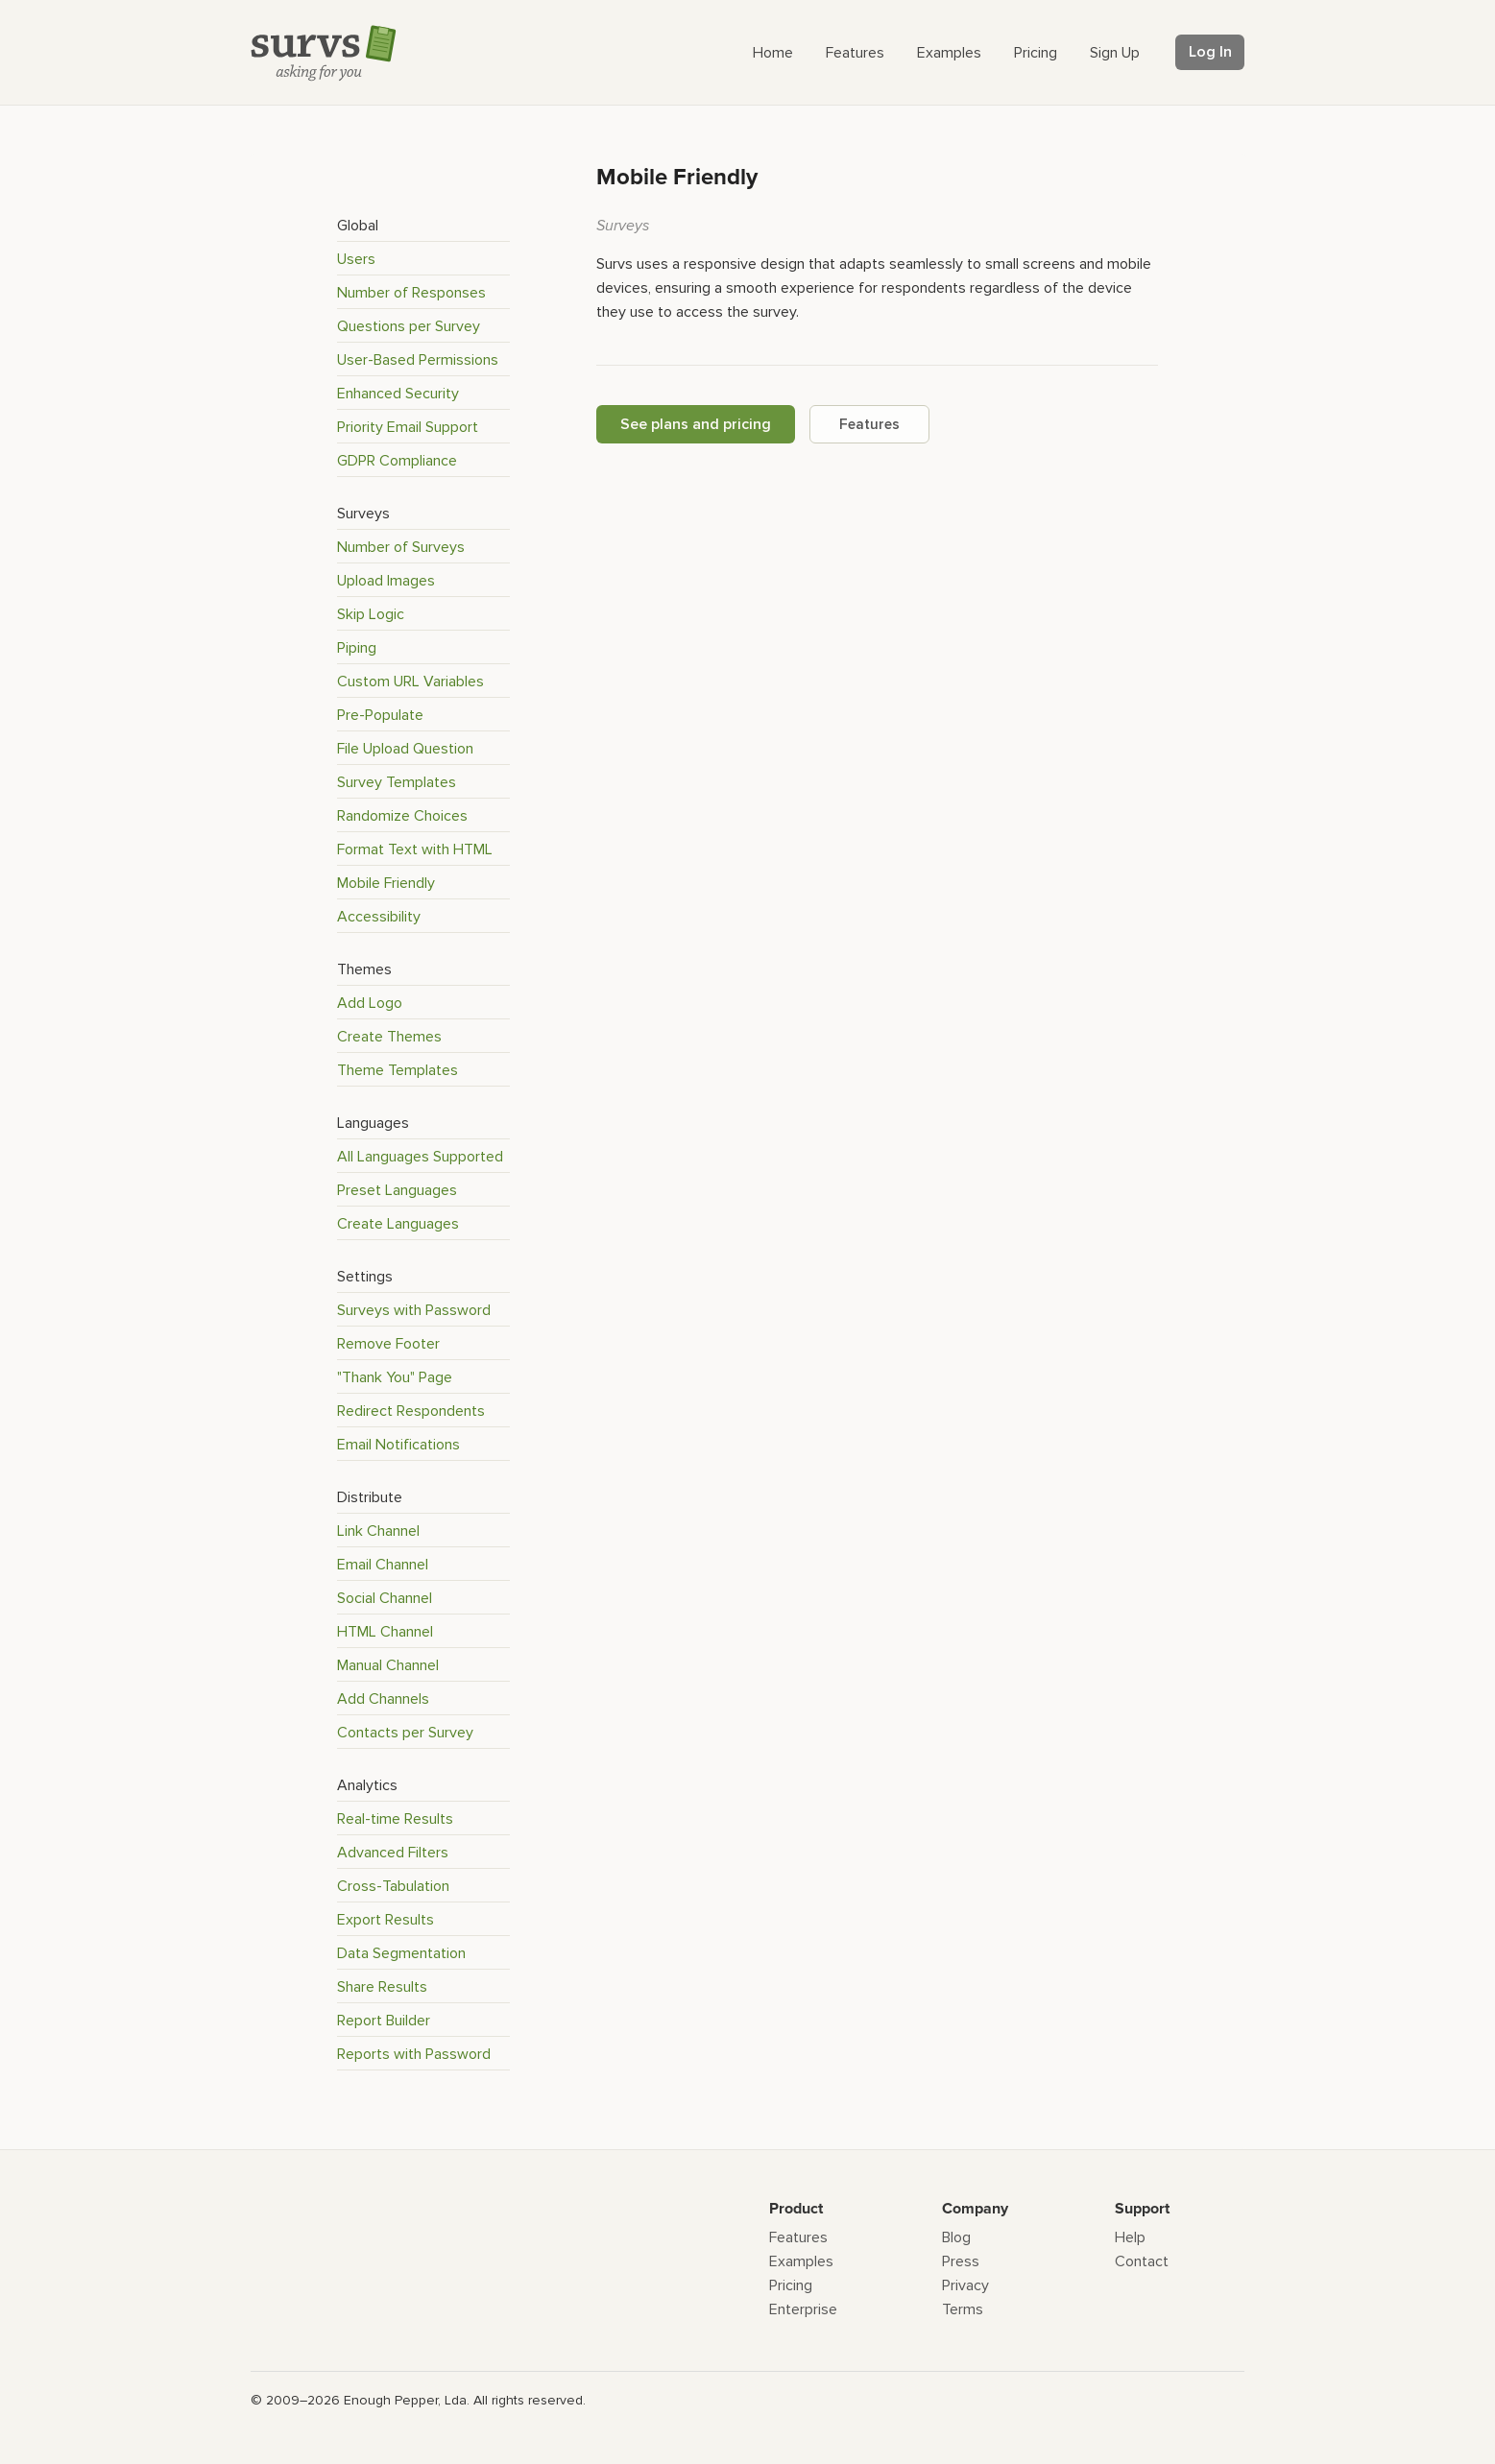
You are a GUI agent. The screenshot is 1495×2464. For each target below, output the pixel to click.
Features (869, 424)
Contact (1142, 2261)
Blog (956, 2237)
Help (1130, 2237)
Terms (962, 2309)
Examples (801, 2261)
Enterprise (803, 2309)
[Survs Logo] (328, 57)
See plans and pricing (695, 424)
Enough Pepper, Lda (405, 2400)
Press (960, 2261)
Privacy (965, 2285)
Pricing (790, 2285)
